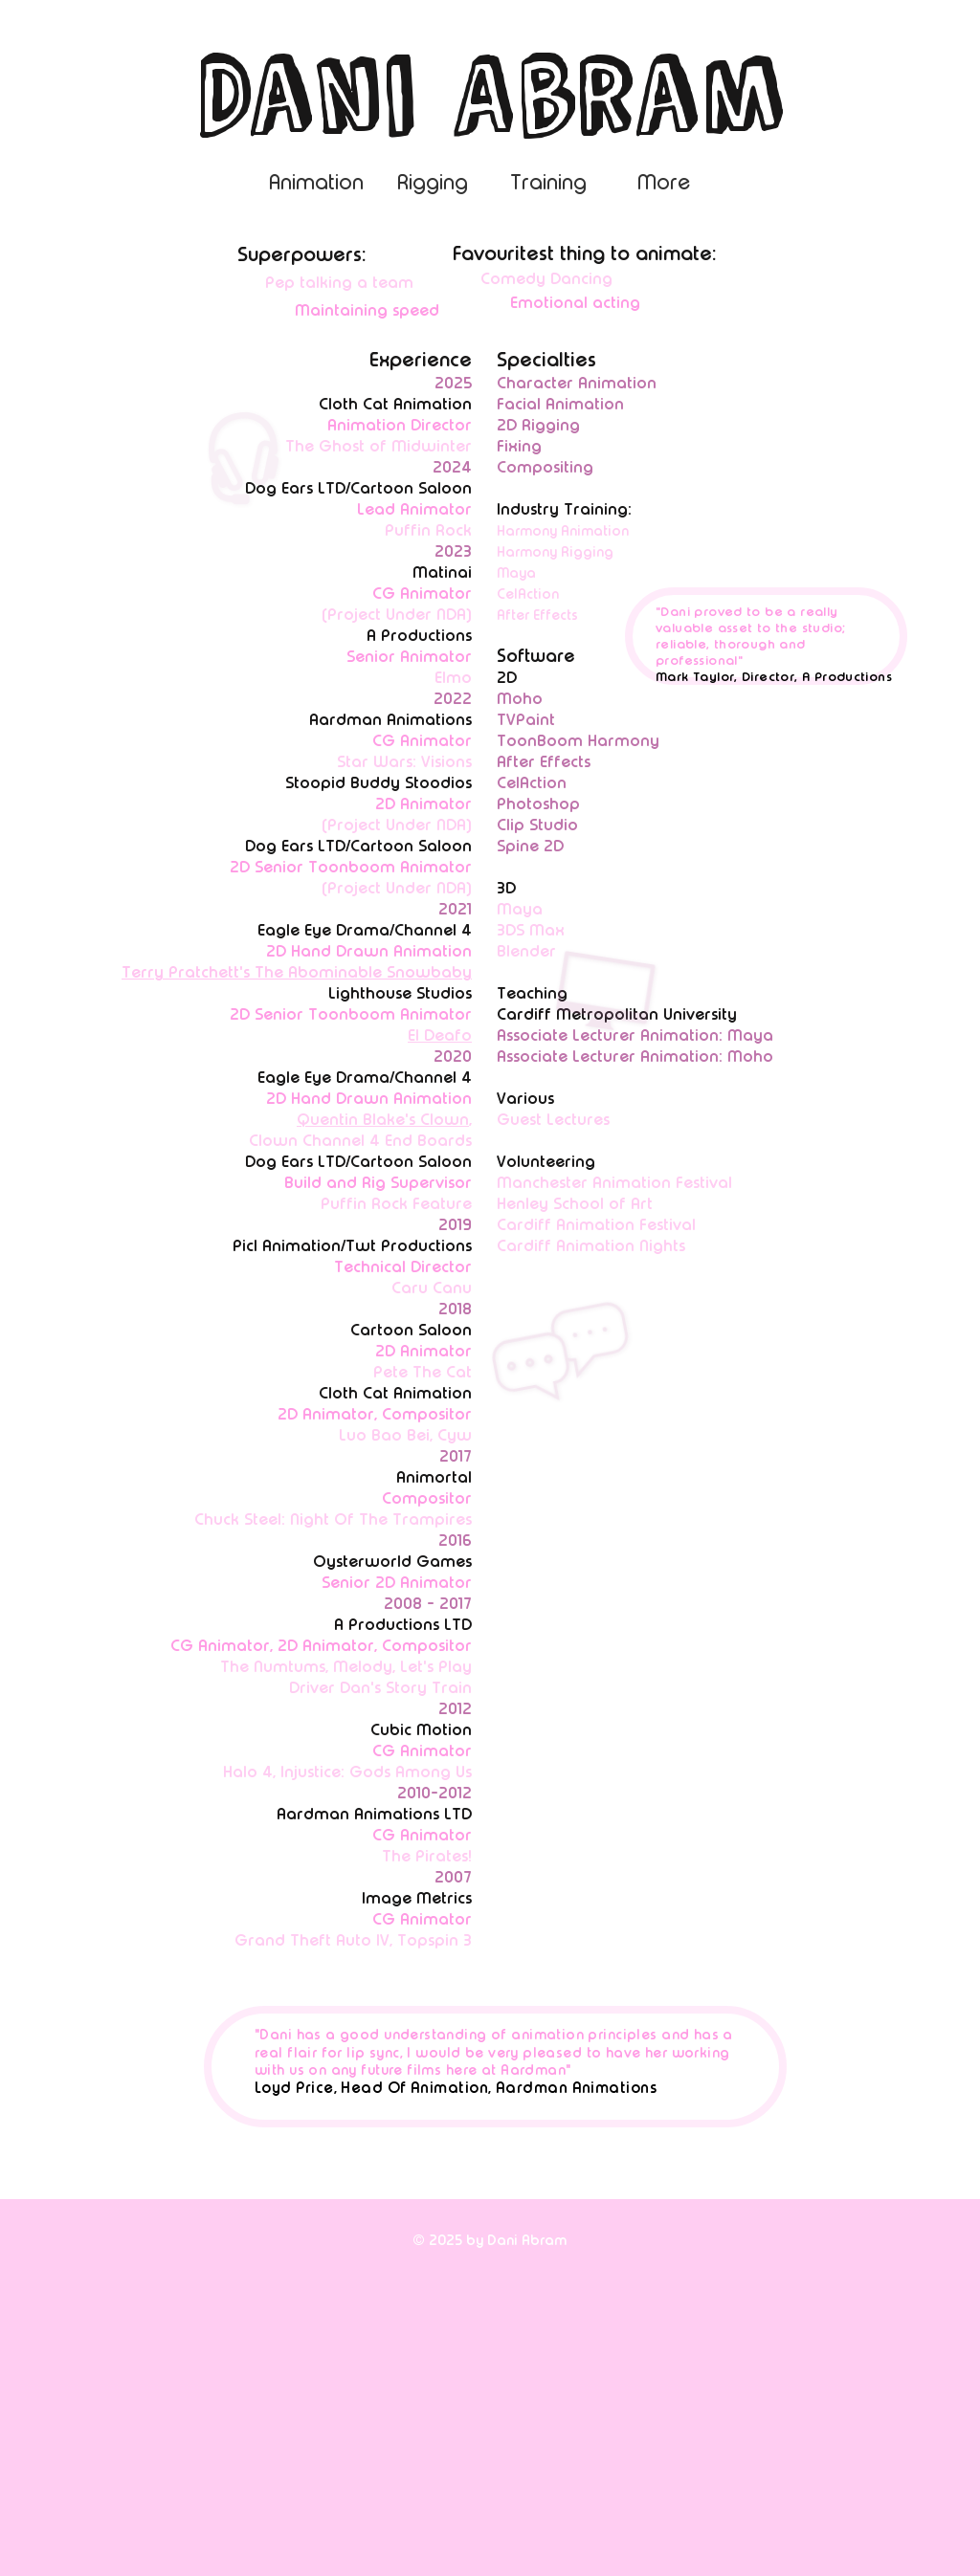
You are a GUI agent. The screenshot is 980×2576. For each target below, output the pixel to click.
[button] (664, 188)
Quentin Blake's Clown (383, 1119)
